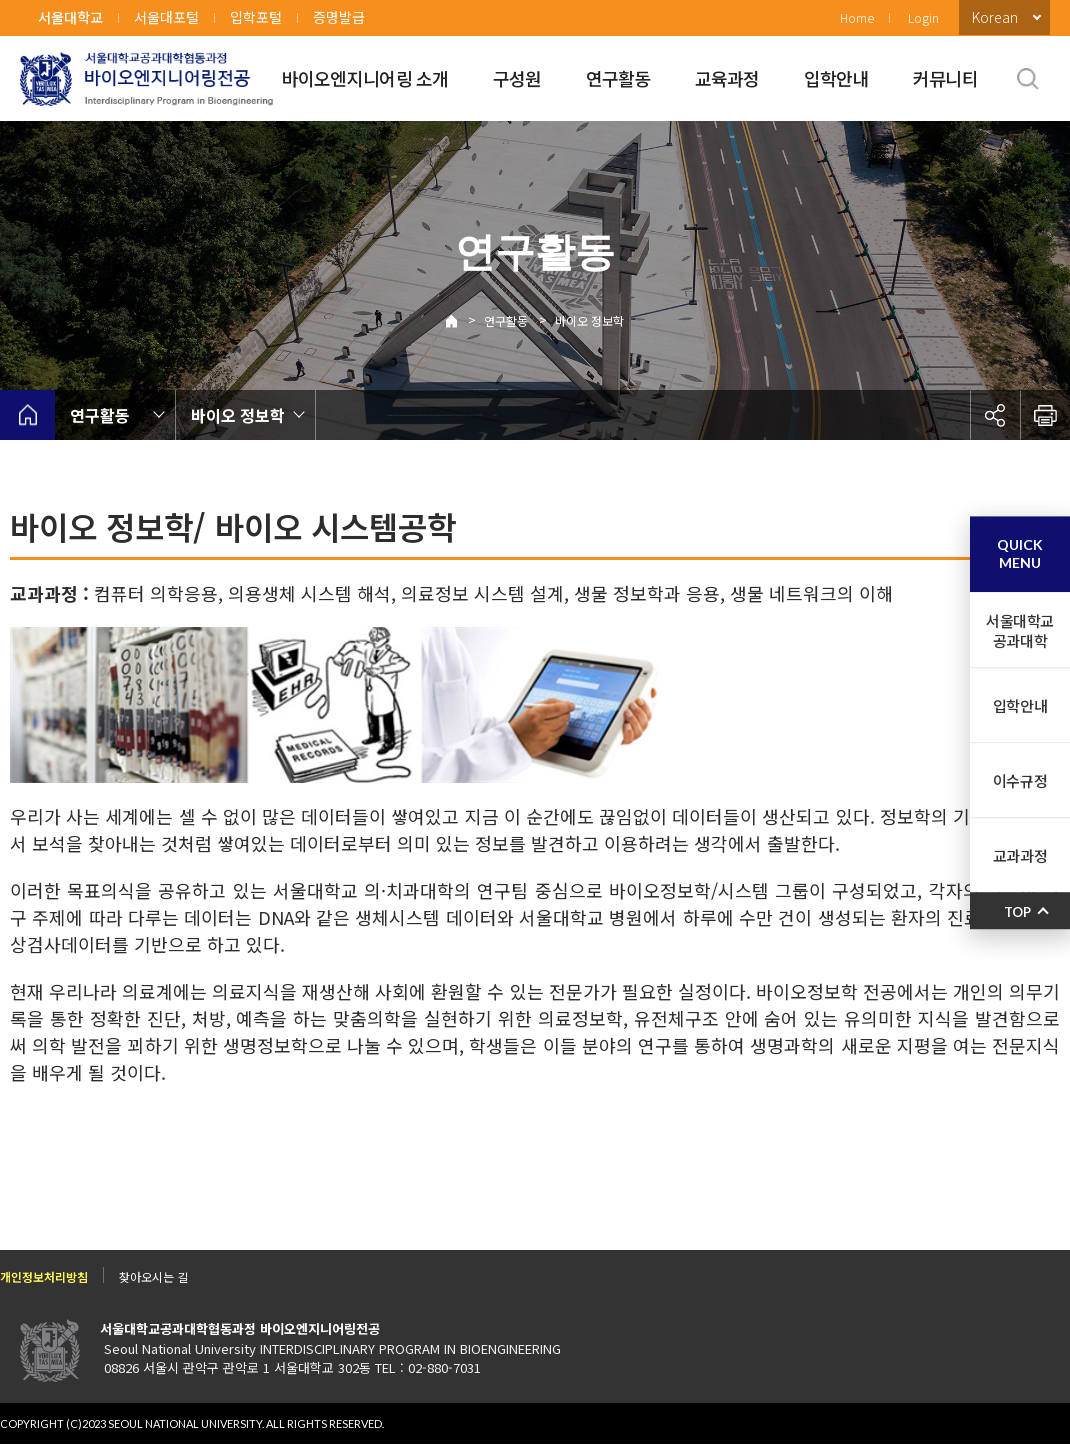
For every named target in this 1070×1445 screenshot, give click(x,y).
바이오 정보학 (589, 320)
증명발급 (339, 17)
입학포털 (256, 17)
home (27, 415)
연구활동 (618, 78)
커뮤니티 (945, 78)
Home (857, 17)
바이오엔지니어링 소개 (365, 78)
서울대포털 (166, 17)
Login (923, 17)
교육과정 (727, 78)
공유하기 (995, 415)
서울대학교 (70, 17)
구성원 (517, 78)
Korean (995, 17)
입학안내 (836, 78)
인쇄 (1045, 415)
